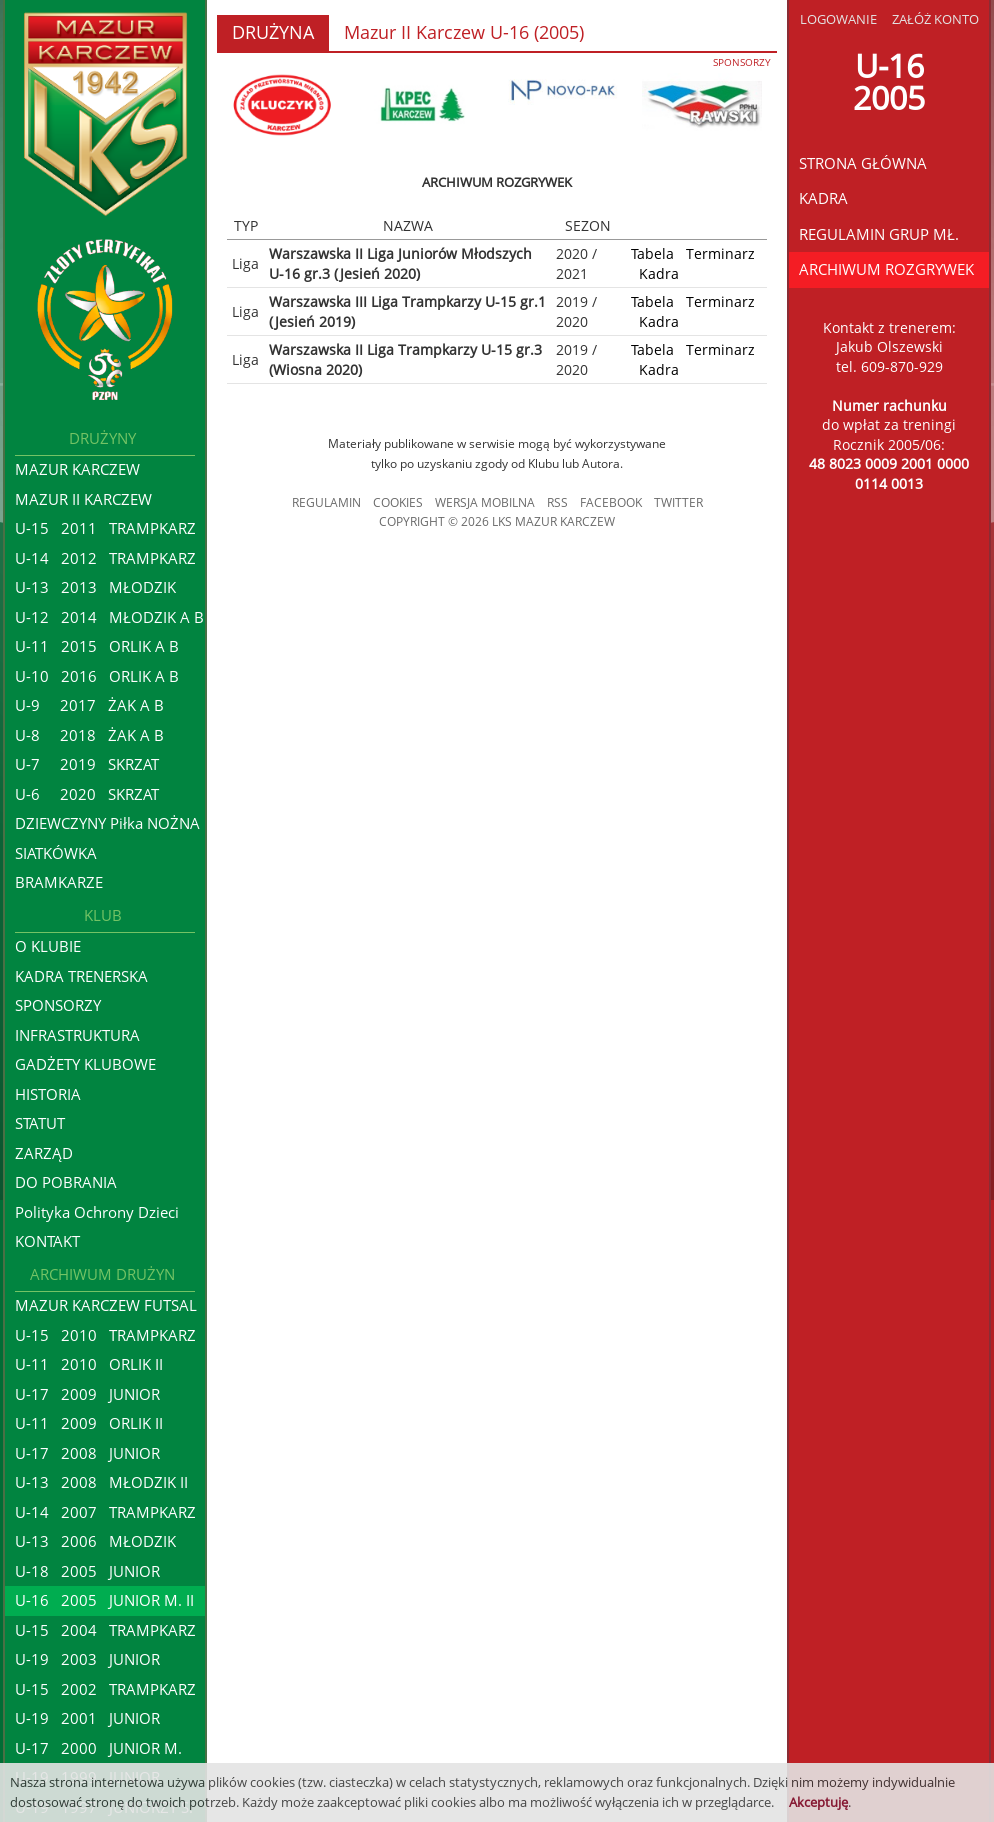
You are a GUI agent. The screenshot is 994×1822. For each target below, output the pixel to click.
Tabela (652, 253)
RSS (557, 502)
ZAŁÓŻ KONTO (935, 19)
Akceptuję (818, 1802)
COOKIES (398, 502)
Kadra (659, 273)
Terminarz (720, 253)
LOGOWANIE (838, 19)
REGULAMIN (326, 502)
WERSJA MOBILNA (485, 502)
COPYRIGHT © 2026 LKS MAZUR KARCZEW (497, 521)
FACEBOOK (611, 502)
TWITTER (678, 502)
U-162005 (889, 81)
